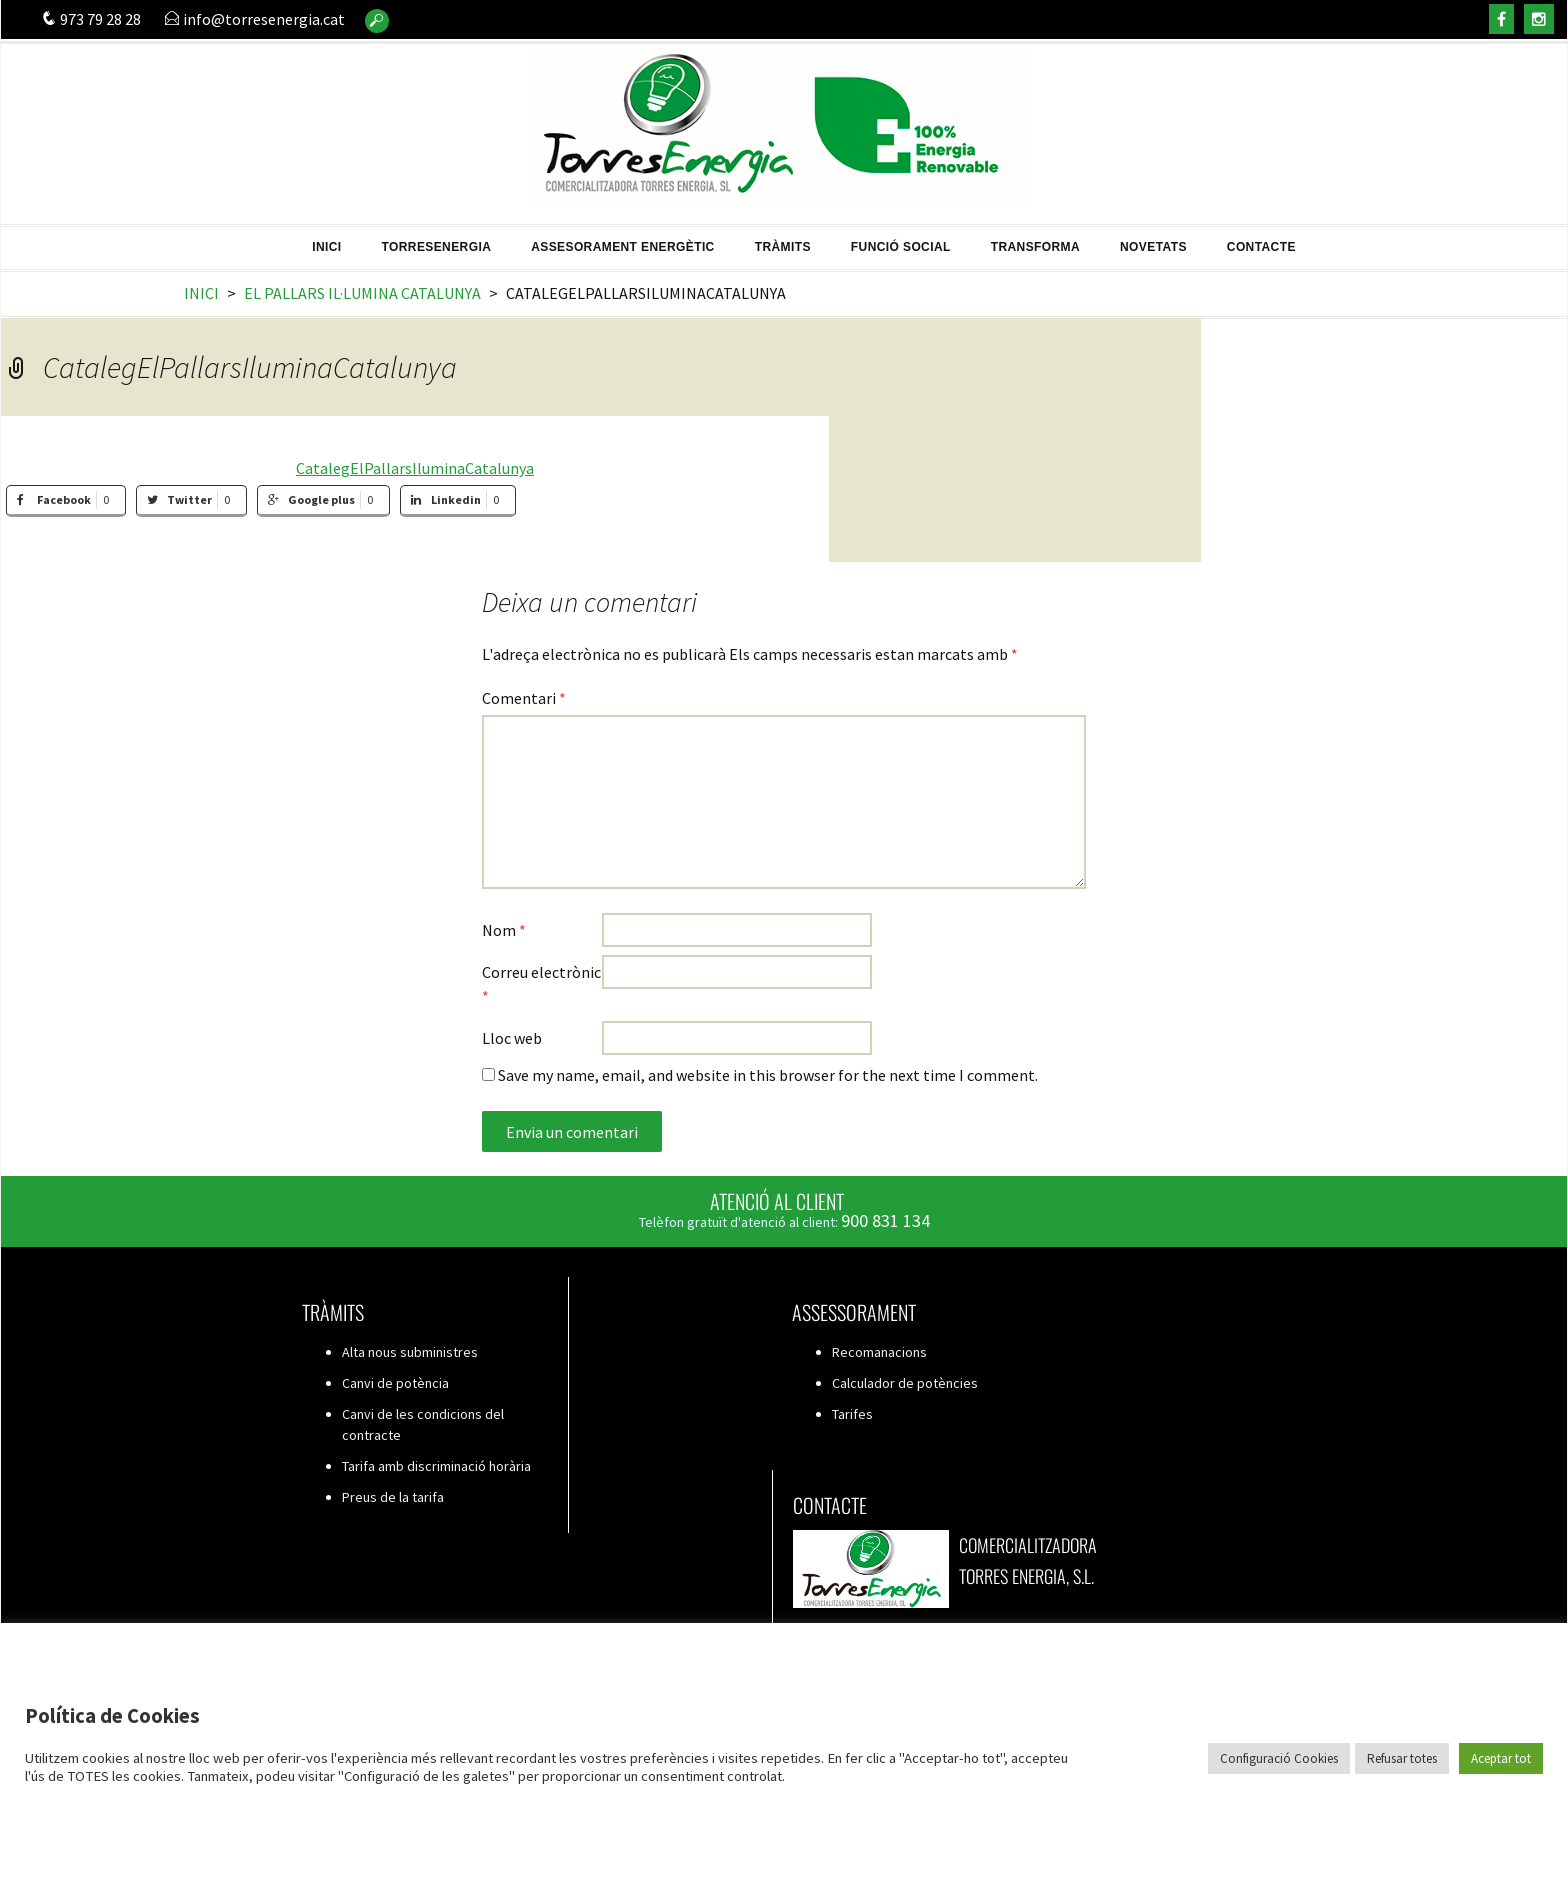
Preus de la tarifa (393, 1497)
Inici (326, 240)
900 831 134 (885, 1220)
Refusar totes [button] (1402, 1758)
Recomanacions (879, 1352)
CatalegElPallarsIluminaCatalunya (415, 468)
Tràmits (783, 240)
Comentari (524, 698)
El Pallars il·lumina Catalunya (362, 293)
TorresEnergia (437, 240)
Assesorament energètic (623, 240)
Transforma (1035, 240)
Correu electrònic (541, 984)
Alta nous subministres (410, 1352)
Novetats (1153, 240)
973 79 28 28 (91, 19)
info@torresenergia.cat (254, 19)
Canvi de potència (395, 1383)
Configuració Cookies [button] (1279, 1758)
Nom (504, 930)
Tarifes (852, 1414)
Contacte (1261, 240)
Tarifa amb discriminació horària (436, 1466)
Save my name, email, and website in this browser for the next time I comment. (768, 1075)
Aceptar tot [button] (1501, 1758)
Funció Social (901, 240)
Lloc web (512, 1038)
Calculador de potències (905, 1383)
